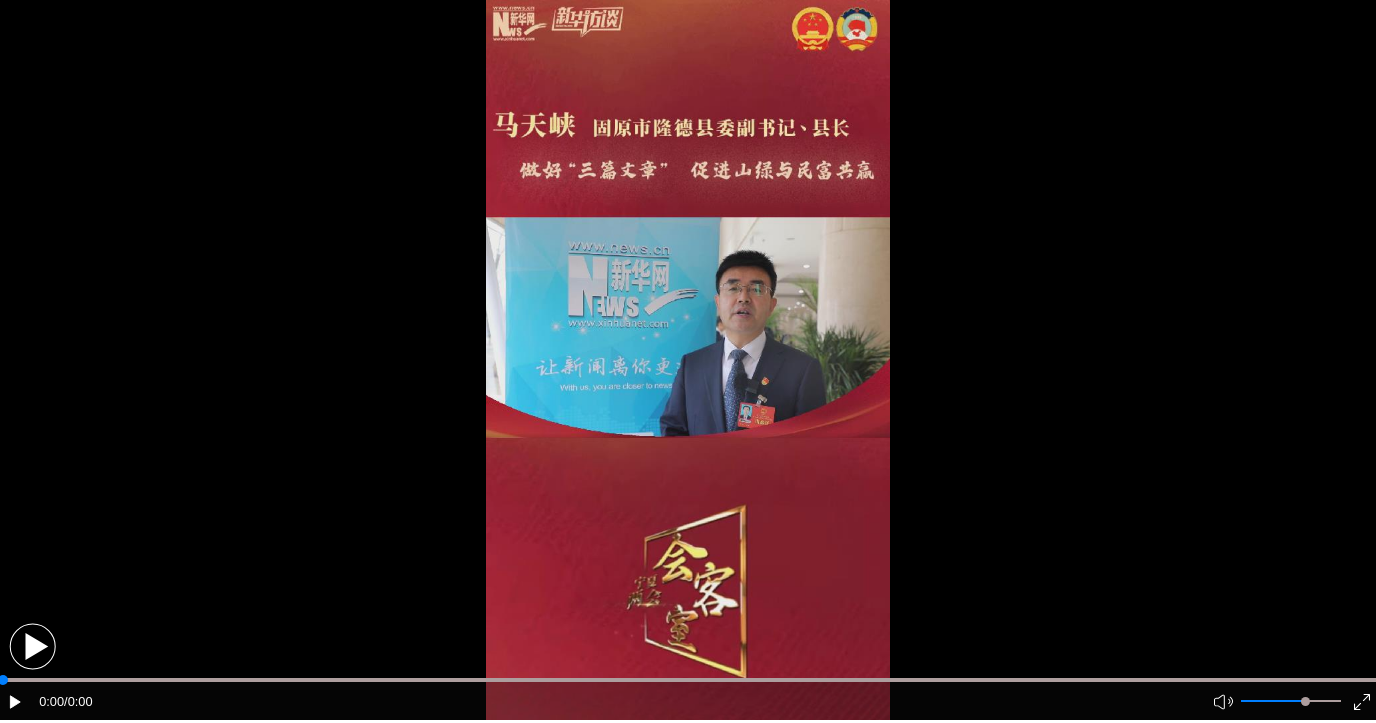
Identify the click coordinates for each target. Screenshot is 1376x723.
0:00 (51, 701)
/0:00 (78, 701)
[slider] (1305, 701)
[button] (32, 646)
